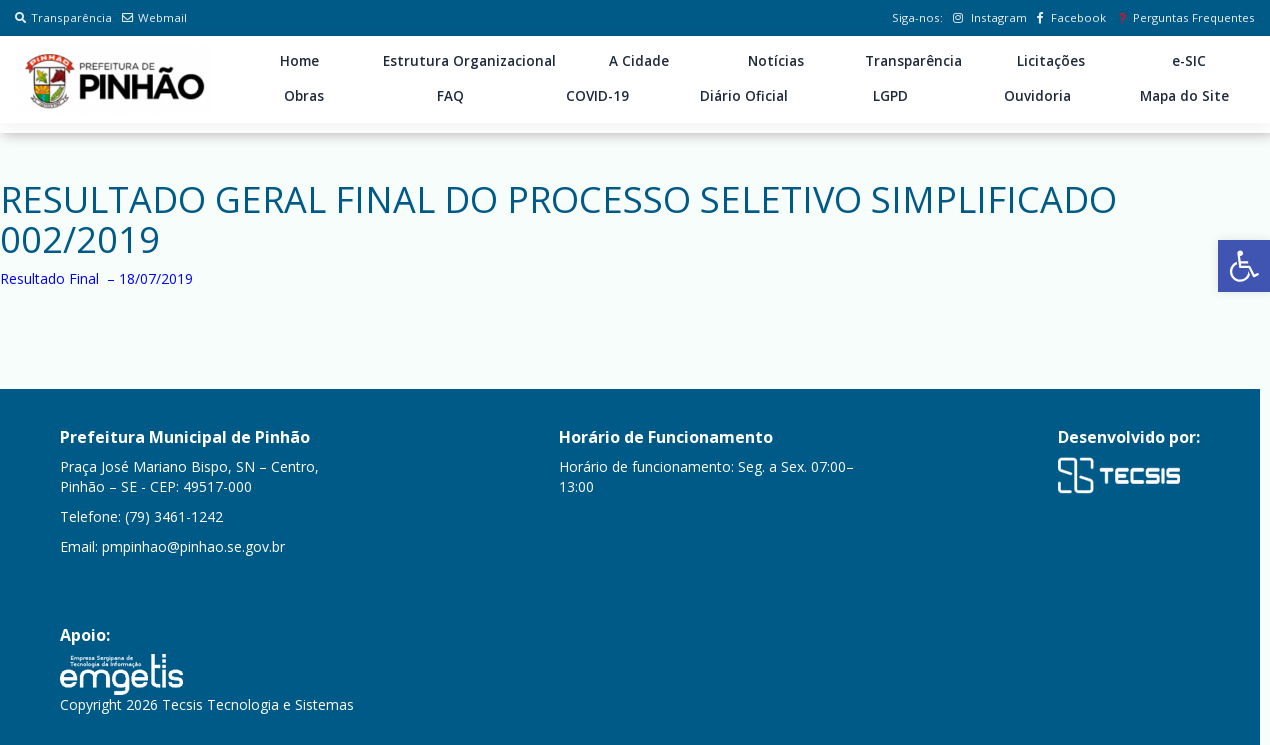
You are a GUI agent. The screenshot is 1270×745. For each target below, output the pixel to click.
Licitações (1051, 61)
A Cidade (639, 61)
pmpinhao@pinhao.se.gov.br (193, 546)
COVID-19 (597, 96)
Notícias (776, 61)
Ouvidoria (1037, 96)
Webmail (154, 17)
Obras (304, 96)
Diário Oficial (744, 96)
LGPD (890, 96)
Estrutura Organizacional (469, 61)
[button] (1244, 266)
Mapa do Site (1184, 96)
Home (299, 61)
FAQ (450, 96)
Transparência (63, 17)
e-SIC (1189, 61)
